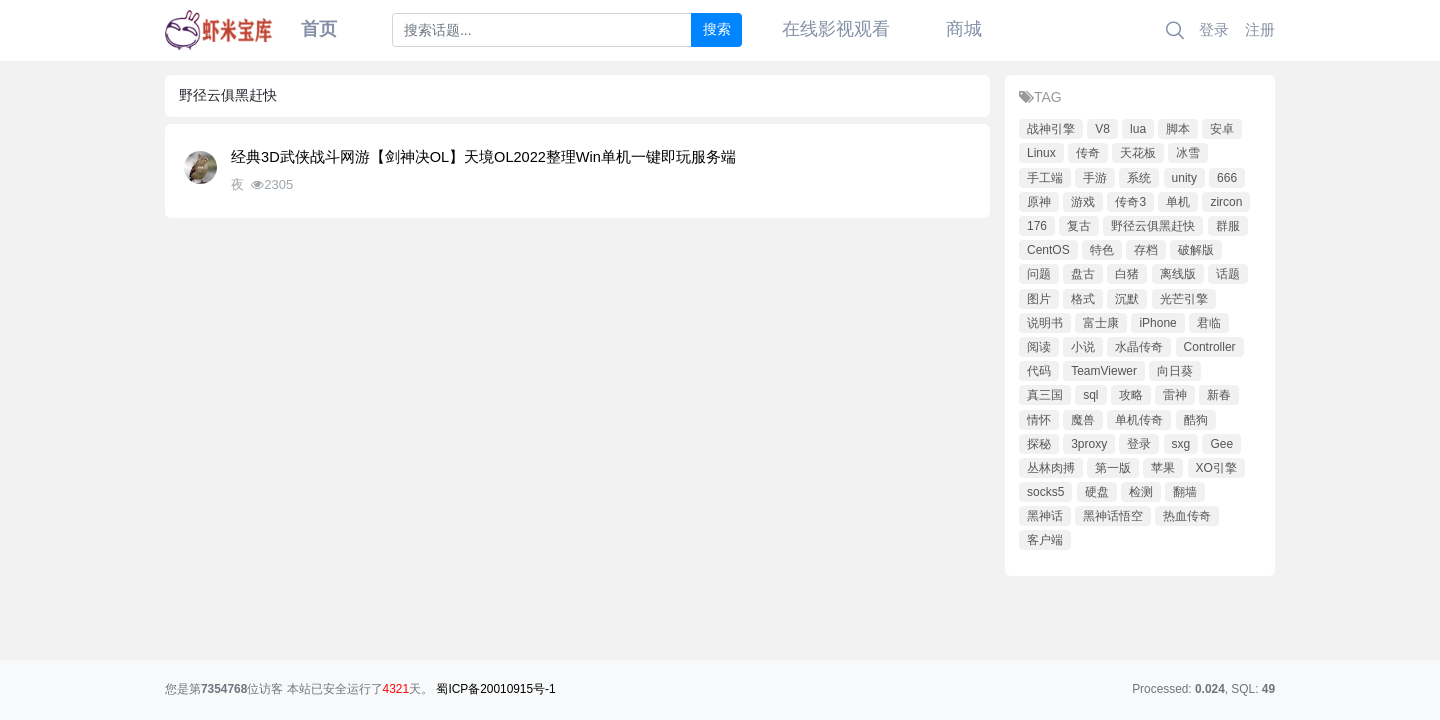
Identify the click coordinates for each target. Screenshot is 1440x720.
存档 (1146, 250)
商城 (964, 29)
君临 (1209, 323)
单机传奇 (1139, 420)
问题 (1039, 274)
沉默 (1127, 299)
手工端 (1045, 178)
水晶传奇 (1139, 347)
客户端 (1045, 540)
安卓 (1222, 129)
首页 (319, 29)
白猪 (1127, 274)
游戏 (1083, 202)
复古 (1079, 226)
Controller (1210, 347)
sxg (1181, 444)
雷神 (1175, 395)
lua (1138, 129)
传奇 (1088, 153)
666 (1227, 178)
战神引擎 (1051, 129)
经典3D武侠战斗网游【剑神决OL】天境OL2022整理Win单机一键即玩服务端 (483, 157)
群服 (1228, 226)
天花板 (1138, 153)
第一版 (1113, 468)
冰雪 (1188, 153)
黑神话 (1045, 516)
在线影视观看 (836, 29)
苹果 (1163, 468)
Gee (1221, 444)
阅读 (1039, 347)
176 (1037, 226)
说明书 (1045, 323)
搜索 (717, 29)
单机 (1178, 202)
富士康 (1101, 323)
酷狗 (1196, 420)
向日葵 (1175, 371)
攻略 (1131, 395)
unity (1184, 178)
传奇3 (1130, 202)
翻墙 (1185, 492)
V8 (1102, 129)
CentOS (1048, 250)
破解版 (1196, 250)
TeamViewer (1104, 371)
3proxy (1089, 444)
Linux (1041, 153)
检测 (1141, 492)
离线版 (1178, 274)
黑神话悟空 (1113, 516)
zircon (1226, 202)
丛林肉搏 (1051, 468)
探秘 (1039, 444)
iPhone (1157, 323)
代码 (1039, 371)
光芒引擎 (1184, 299)
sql (1090, 395)
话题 (1228, 274)
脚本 (1178, 129)
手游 (1095, 178)
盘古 (1083, 274)
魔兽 (1083, 420)
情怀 (1039, 420)
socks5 (1045, 492)
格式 (1083, 299)
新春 (1219, 395)
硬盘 (1097, 492)
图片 (1039, 299)
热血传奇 (1187, 516)
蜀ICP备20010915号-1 (495, 689)
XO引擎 (1216, 468)
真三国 (1045, 395)
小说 (1083, 347)
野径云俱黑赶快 (1153, 226)
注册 (1260, 29)
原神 (1039, 202)
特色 (1102, 250)
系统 (1139, 178)
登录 (1214, 29)
